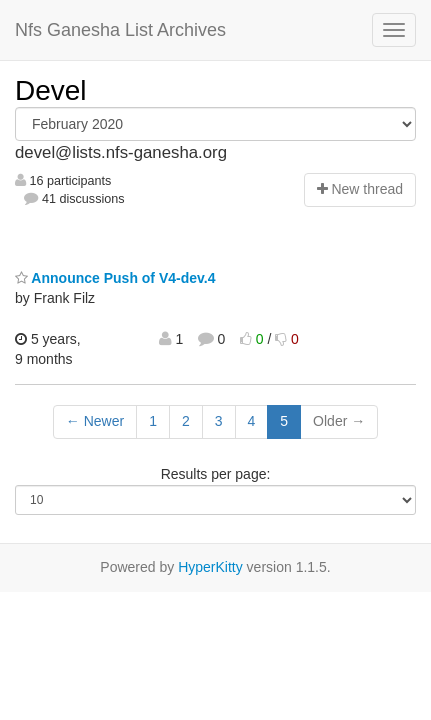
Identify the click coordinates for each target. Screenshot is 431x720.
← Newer (95, 421)
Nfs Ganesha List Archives (120, 30)
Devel (51, 90)
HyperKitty (210, 567)
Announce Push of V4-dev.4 (115, 278)
